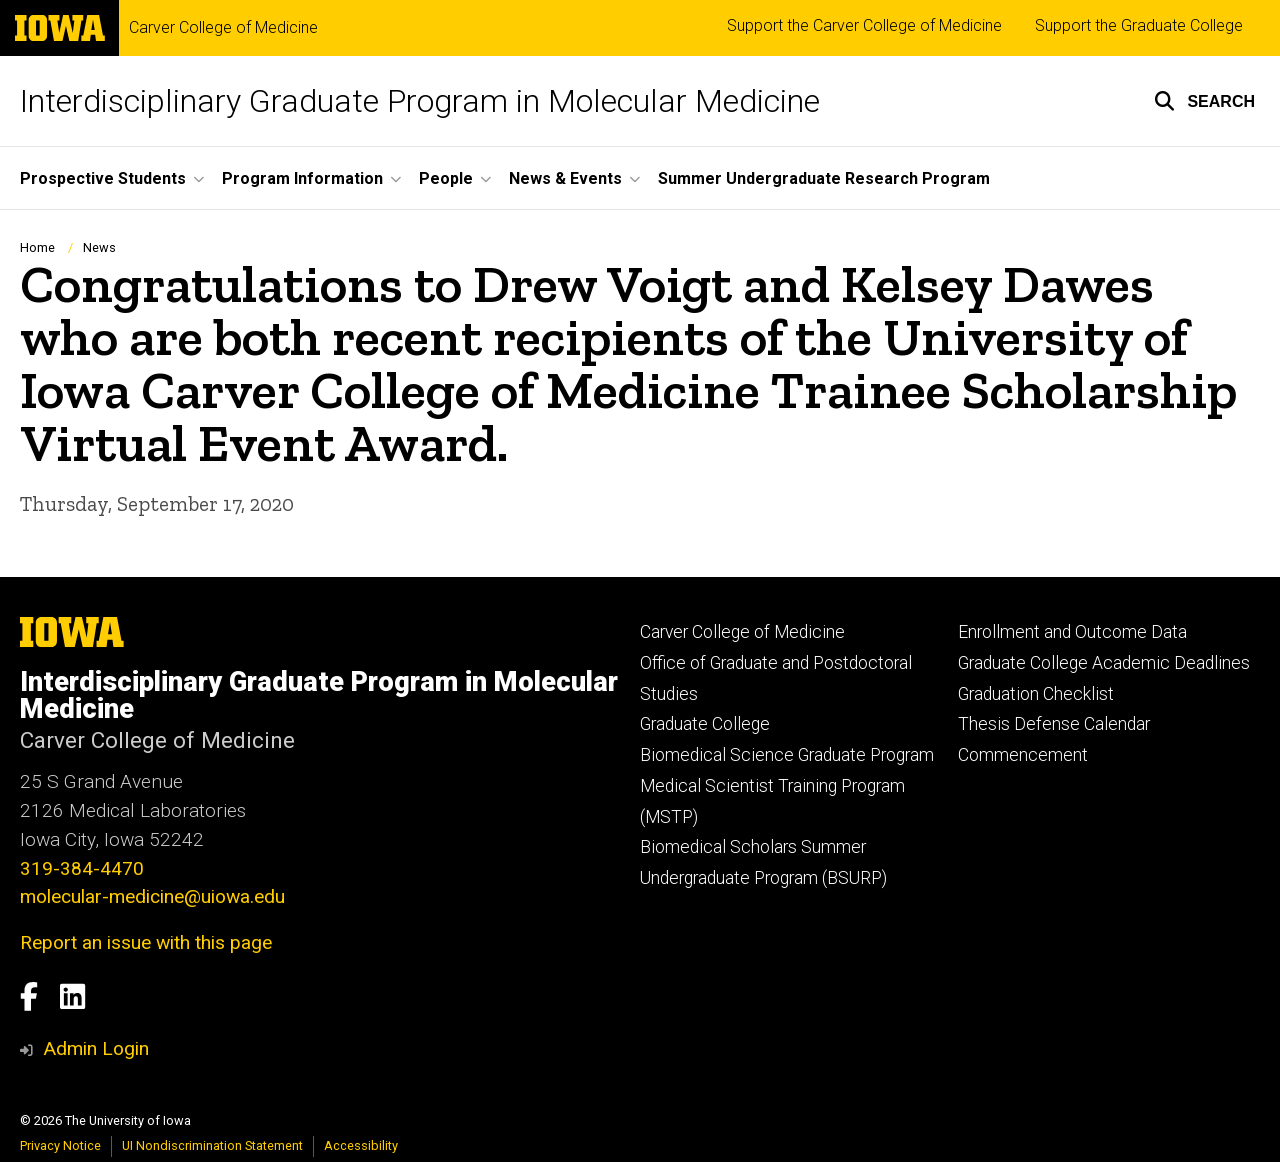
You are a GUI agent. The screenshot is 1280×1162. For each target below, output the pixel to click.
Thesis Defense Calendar (1054, 724)
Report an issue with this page (146, 942)
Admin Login (96, 1048)
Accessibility (361, 1145)
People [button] (446, 178)
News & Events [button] (565, 178)
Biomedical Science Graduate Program (787, 755)
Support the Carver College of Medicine (864, 25)
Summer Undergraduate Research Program (824, 178)
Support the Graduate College (1139, 25)
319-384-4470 (82, 868)
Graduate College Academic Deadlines (1104, 663)
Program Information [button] (302, 178)
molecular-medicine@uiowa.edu (152, 896)
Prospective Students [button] (103, 178)
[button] (1204, 101)
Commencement (1023, 755)
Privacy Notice (60, 1145)
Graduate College (705, 724)
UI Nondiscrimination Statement (212, 1145)
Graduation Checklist (1036, 694)
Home (37, 247)
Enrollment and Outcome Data (1072, 632)
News (99, 247)
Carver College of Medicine (223, 28)
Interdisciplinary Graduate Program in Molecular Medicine (420, 101)
